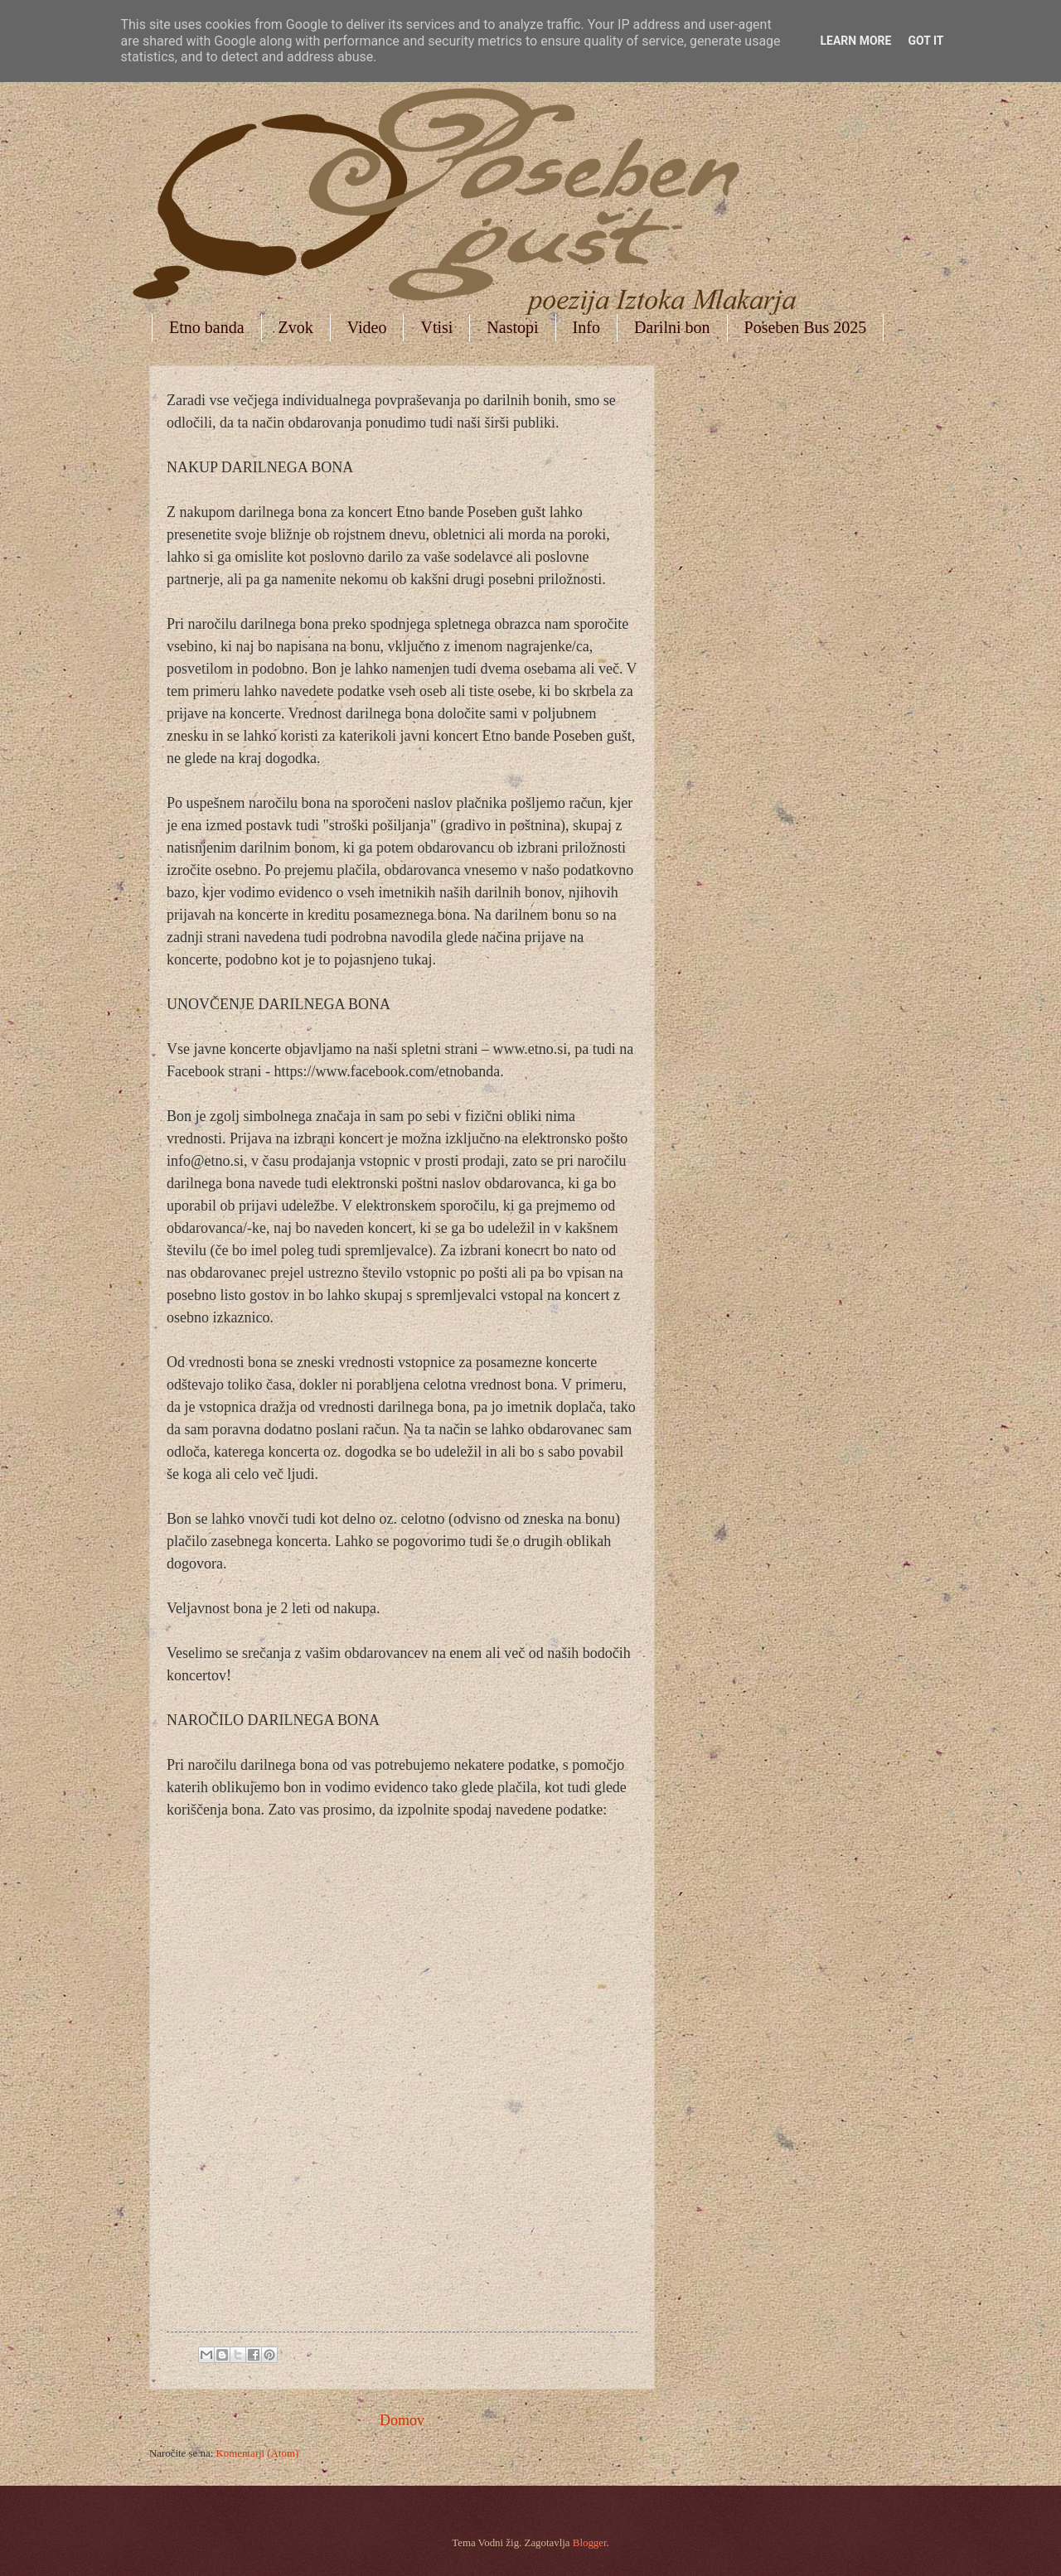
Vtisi (436, 327)
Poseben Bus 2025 (805, 327)
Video (367, 327)
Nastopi (512, 327)
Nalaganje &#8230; (395, 2069)
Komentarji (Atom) (257, 2453)
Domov (402, 2420)
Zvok (296, 327)
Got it (925, 40)
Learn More (855, 40)
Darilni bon (672, 327)
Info (586, 327)
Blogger (590, 2543)
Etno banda (207, 327)
